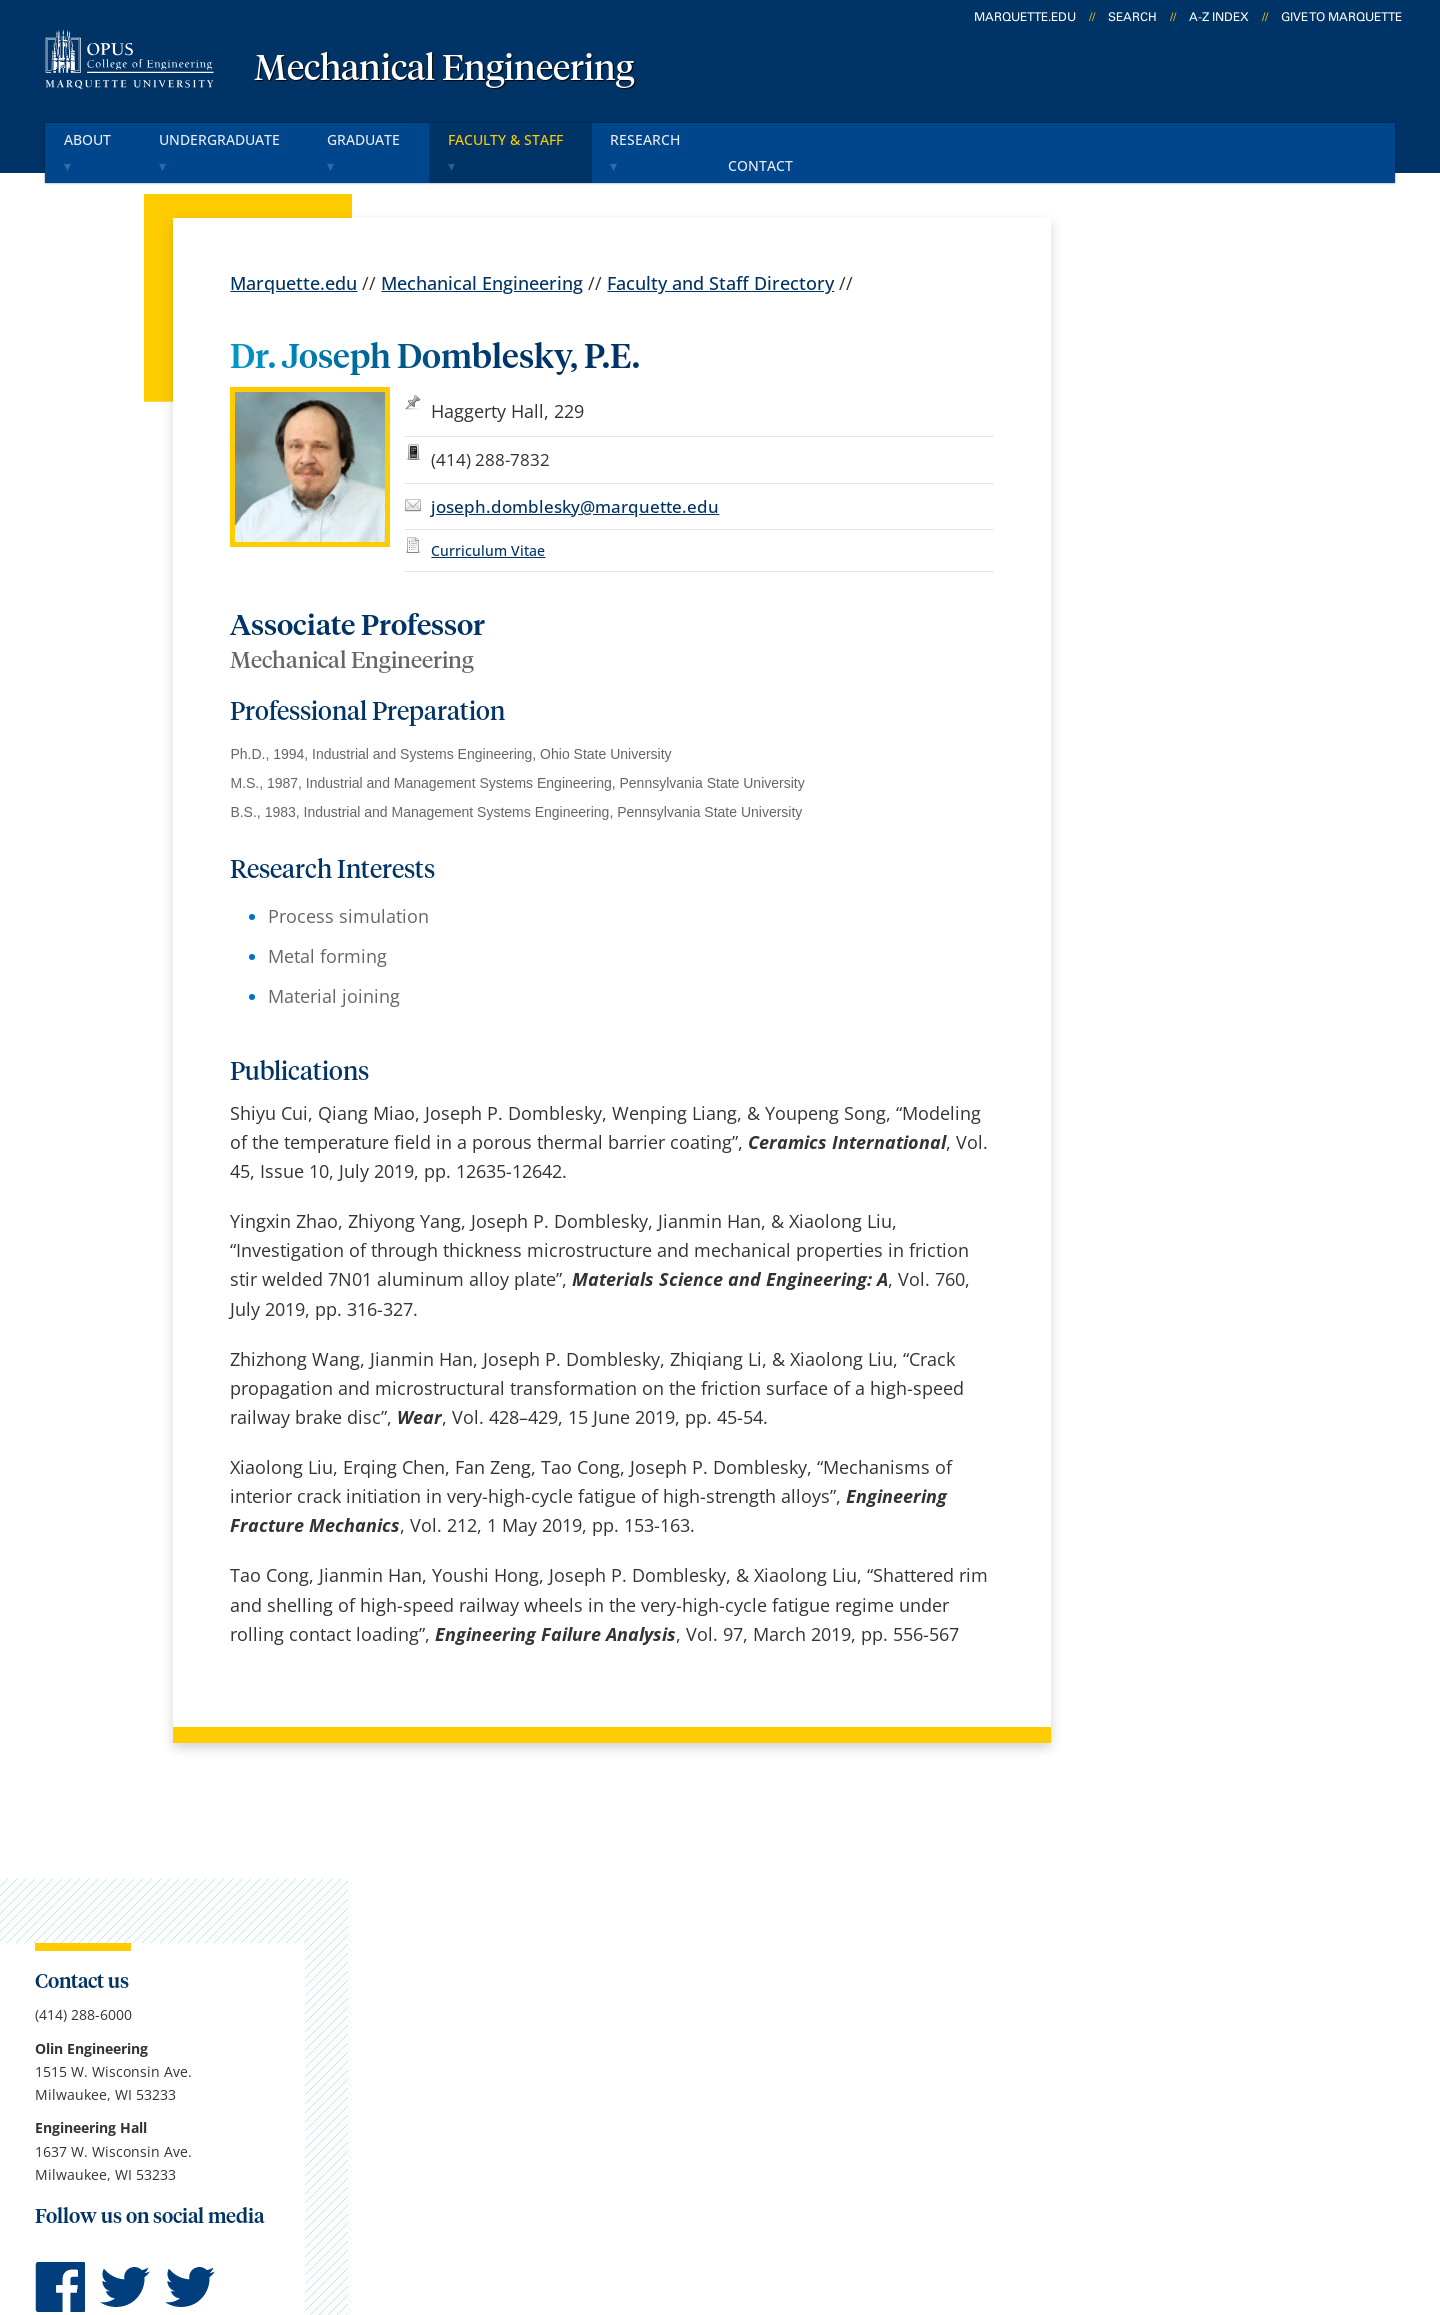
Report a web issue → (1141, 2073)
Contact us (505, 2024)
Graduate (377, 138)
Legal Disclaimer (831, 2197)
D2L (715, 2024)
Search (1132, 17)
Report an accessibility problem (1190, 923)
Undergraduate (229, 138)
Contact (778, 138)
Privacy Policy (681, 2197)
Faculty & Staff (522, 138)
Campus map (517, 1972)
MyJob (725, 2077)
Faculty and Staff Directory (720, 256)
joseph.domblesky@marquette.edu (575, 478)
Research (665, 138)
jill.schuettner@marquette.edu (1187, 1002)
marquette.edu (1025, 17)
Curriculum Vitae (488, 522)
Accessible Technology (1273, 2197)
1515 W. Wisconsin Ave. (171, 1976)
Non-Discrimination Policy (1034, 2197)
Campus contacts (533, 1919)
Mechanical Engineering (444, 70)
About (94, 138)
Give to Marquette (1341, 17)
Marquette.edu (293, 256)
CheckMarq (746, 1972)
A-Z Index (1219, 17)
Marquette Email (768, 1919)
